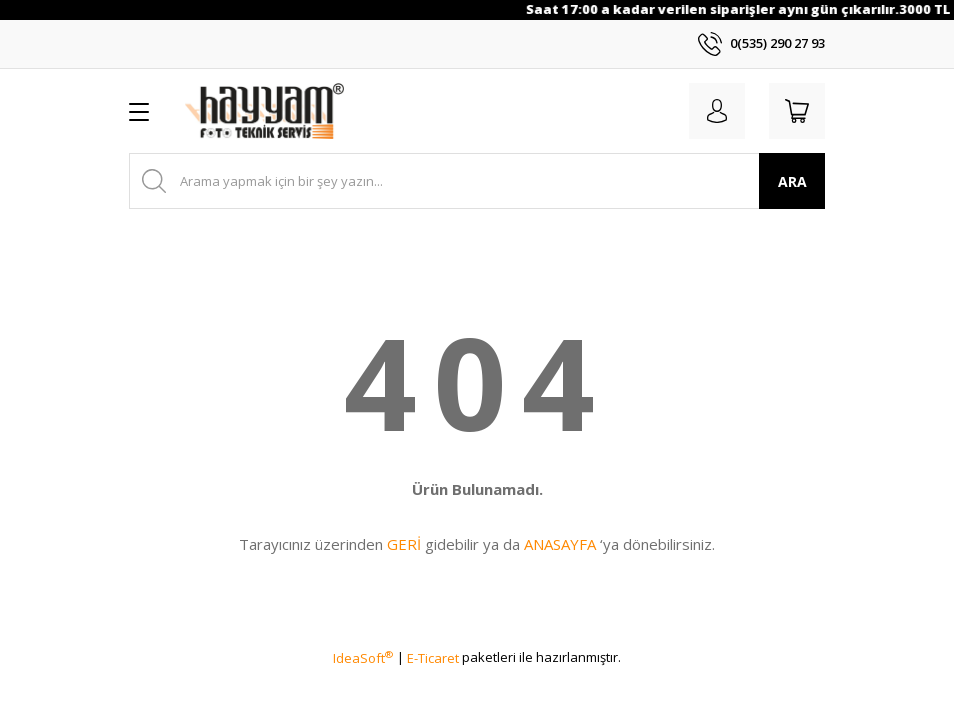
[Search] (477, 181)
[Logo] (264, 111)
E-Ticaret (433, 658)
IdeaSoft (363, 658)
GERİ (404, 544)
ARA (792, 181)
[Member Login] (717, 111)
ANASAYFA (560, 544)
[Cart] (797, 111)
